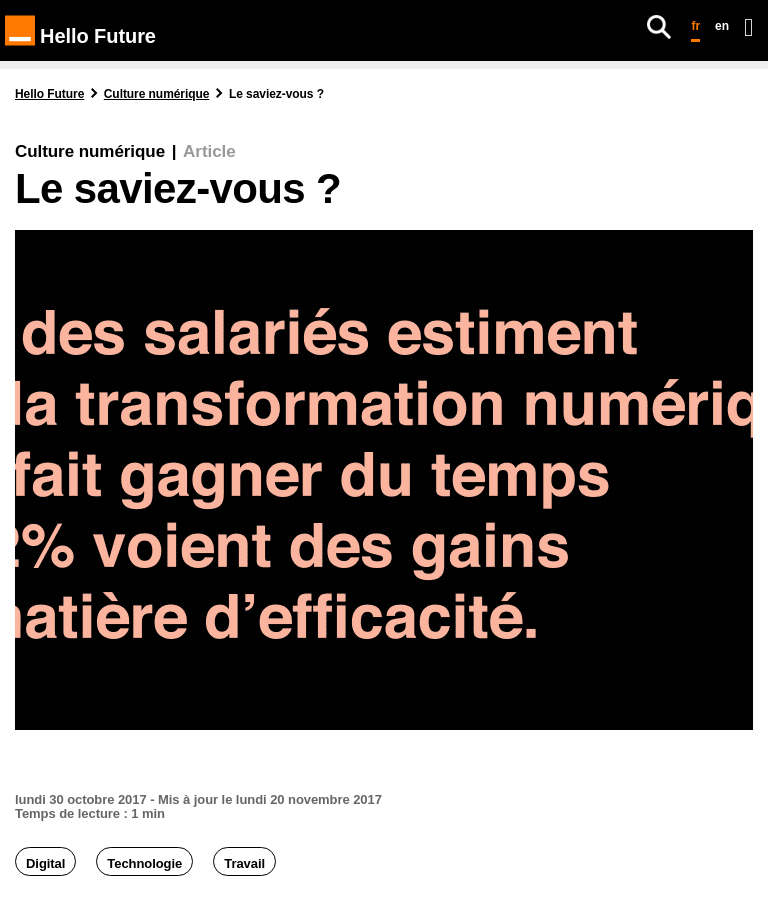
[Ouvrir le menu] (748, 27)
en (722, 26)
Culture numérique (90, 151)
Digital (45, 863)
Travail (244, 863)
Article (209, 151)
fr (695, 26)
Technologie (144, 863)
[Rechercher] (659, 27)
